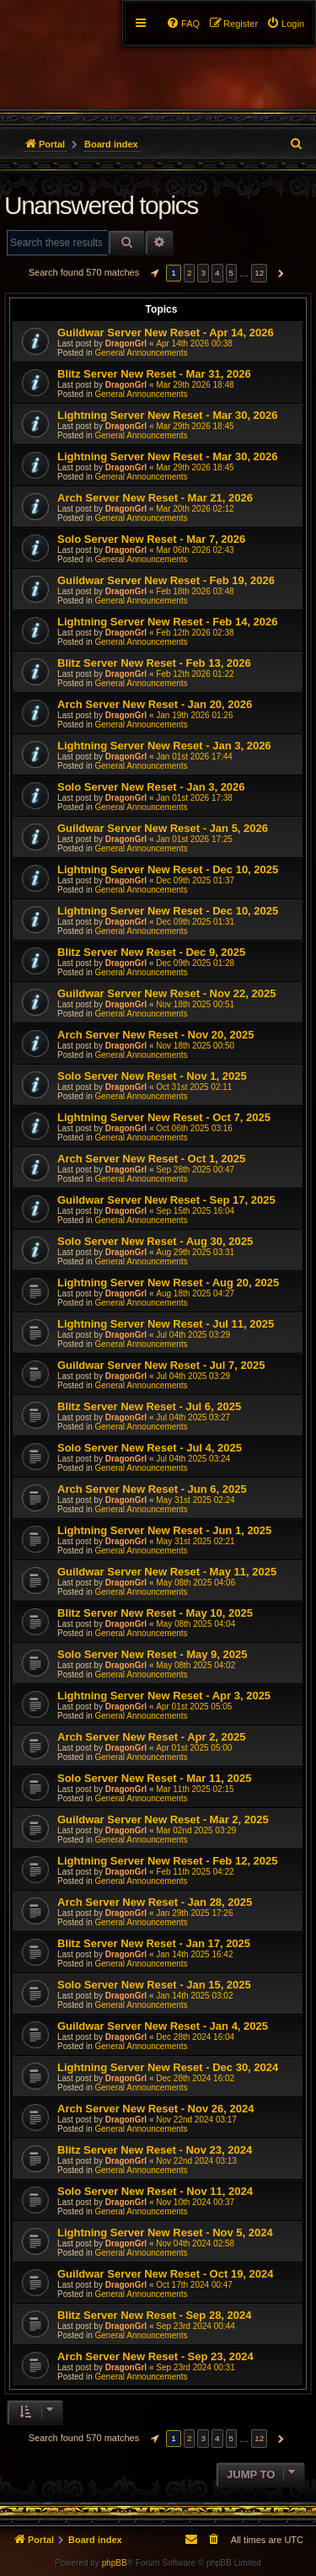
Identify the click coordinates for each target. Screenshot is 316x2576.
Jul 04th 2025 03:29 (193, 1334)
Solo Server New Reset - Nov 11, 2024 (155, 2191)
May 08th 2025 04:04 (195, 1624)
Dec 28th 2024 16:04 (195, 2037)
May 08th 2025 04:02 (195, 1665)
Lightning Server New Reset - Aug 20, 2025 (168, 1282)
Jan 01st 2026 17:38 (194, 797)
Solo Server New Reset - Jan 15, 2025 (154, 1984)
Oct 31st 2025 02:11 (194, 1087)
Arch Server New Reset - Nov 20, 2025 (155, 1034)
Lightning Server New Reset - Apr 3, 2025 (163, 1695)
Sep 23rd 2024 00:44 (195, 2326)
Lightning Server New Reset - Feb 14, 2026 (167, 621)
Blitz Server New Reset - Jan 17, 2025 (153, 1943)
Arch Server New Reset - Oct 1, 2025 (151, 1158)
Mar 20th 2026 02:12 (194, 508)
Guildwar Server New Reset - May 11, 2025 (166, 1571)
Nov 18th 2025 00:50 (195, 1045)
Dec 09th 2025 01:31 (195, 921)
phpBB (114, 2563)
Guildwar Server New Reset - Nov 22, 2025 (166, 993)
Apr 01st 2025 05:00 (194, 1747)
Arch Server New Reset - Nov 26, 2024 (155, 2108)
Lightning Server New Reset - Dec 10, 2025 (167, 869)
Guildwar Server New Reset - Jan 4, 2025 (162, 2026)
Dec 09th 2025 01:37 (195, 880)
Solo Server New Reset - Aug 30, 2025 (155, 1241)
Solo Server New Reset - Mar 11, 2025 (154, 1778)
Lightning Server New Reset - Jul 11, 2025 (165, 1324)
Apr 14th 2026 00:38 (194, 343)
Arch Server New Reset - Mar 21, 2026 (155, 497)
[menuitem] (285, 23)
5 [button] (231, 272)
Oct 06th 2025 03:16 (194, 1128)
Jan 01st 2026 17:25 (194, 839)
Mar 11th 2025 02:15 (194, 1789)
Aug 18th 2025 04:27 (195, 1293)
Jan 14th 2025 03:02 (194, 1995)
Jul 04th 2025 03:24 (193, 1458)
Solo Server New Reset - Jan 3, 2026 (151, 787)
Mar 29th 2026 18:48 (194, 384)
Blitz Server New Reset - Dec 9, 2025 (151, 952)
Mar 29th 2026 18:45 (194, 426)
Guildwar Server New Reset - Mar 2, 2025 (163, 1819)
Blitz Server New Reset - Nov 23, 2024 (154, 2150)
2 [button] (189, 272)
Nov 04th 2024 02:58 (195, 2243)
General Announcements (140, 352)
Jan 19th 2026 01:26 (194, 715)
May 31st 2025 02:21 (195, 1541)
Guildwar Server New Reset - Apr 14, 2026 (165, 332)
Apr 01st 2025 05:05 (194, 1706)
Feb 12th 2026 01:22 (194, 674)
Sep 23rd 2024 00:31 (195, 2367)
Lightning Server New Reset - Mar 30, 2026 (167, 415)
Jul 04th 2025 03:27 (193, 1417)
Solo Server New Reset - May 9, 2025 (152, 1654)
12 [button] (259, 272)
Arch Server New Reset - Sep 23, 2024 (155, 2356)
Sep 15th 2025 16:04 (195, 1211)
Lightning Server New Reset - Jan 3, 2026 (164, 745)
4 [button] (217, 272)
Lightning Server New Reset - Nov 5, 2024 (165, 2232)
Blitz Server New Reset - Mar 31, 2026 (154, 374)
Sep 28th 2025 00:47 (195, 1169)
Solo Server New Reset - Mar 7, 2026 (151, 539)
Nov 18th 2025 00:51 (195, 1004)
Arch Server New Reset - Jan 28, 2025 (154, 1902)
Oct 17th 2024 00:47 (194, 2284)
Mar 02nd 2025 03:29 (196, 1830)
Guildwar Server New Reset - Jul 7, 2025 (161, 1365)
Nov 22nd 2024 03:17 (196, 2119)
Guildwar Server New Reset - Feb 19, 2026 (166, 580)
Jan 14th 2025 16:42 (194, 1954)
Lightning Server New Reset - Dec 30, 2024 (167, 2067)
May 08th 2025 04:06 (195, 1582)
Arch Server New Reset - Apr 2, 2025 (151, 1737)
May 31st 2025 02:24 (195, 1500)
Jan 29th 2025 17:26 (194, 1913)
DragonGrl (126, 343)
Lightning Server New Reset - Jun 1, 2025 (164, 1530)
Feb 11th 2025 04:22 (194, 1871)
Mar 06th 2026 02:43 (194, 550)
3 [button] (203, 272)
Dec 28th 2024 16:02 (195, 2078)
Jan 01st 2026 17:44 (194, 756)
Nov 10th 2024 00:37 (195, 2202)
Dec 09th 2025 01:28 (195, 963)
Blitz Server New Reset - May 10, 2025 (155, 1613)
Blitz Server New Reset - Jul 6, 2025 (149, 1406)
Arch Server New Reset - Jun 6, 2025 (152, 1489)
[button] (152, 273)
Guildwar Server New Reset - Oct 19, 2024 (165, 2273)
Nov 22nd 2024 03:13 (196, 2160)
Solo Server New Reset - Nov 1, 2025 (152, 1076)
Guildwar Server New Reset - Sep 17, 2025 (166, 1200)
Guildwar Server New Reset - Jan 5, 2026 (162, 828)
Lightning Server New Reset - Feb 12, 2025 (167, 1860)
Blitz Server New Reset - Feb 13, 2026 (154, 663)
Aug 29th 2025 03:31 (195, 1252)
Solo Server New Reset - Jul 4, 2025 (149, 1447)
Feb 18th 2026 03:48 (194, 591)
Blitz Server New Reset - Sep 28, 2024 (154, 2315)
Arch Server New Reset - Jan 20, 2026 (154, 704)
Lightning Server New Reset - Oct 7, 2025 (163, 1117)
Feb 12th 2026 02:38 (194, 632)
